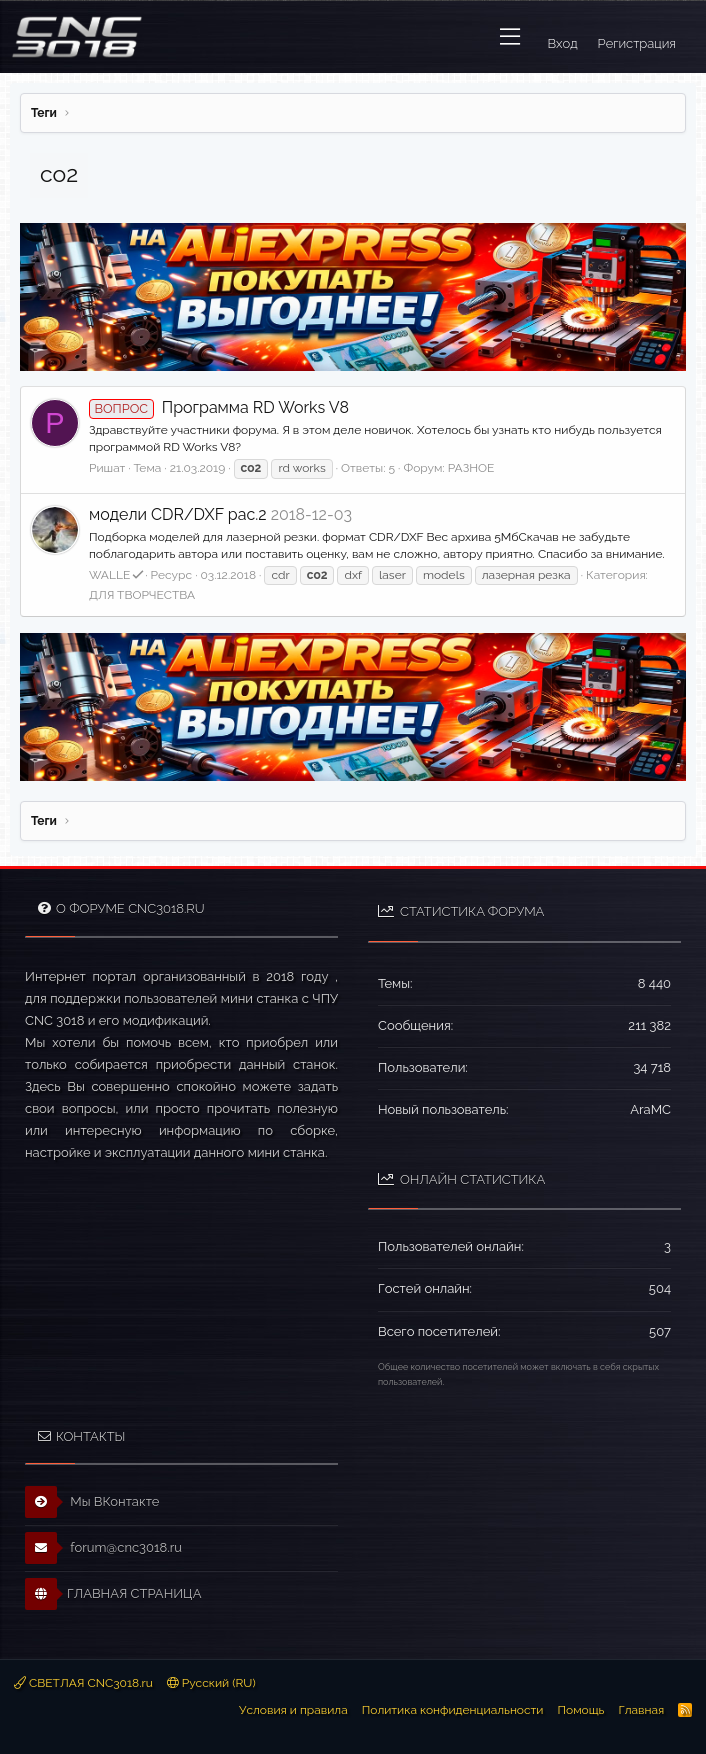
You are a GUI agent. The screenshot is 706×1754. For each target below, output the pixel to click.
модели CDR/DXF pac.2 (178, 514)
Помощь (580, 1710)
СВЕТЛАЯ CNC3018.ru (83, 1683)
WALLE (117, 575)
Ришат (107, 468)
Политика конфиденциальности (453, 1710)
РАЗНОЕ (471, 468)
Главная (641, 1710)
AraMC (650, 1109)
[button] (510, 37)
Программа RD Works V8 (219, 407)
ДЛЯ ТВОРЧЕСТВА (142, 595)
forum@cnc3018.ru (103, 1548)
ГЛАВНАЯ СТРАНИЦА (113, 1594)
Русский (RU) (211, 1683)
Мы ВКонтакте (92, 1502)
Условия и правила (293, 1710)
